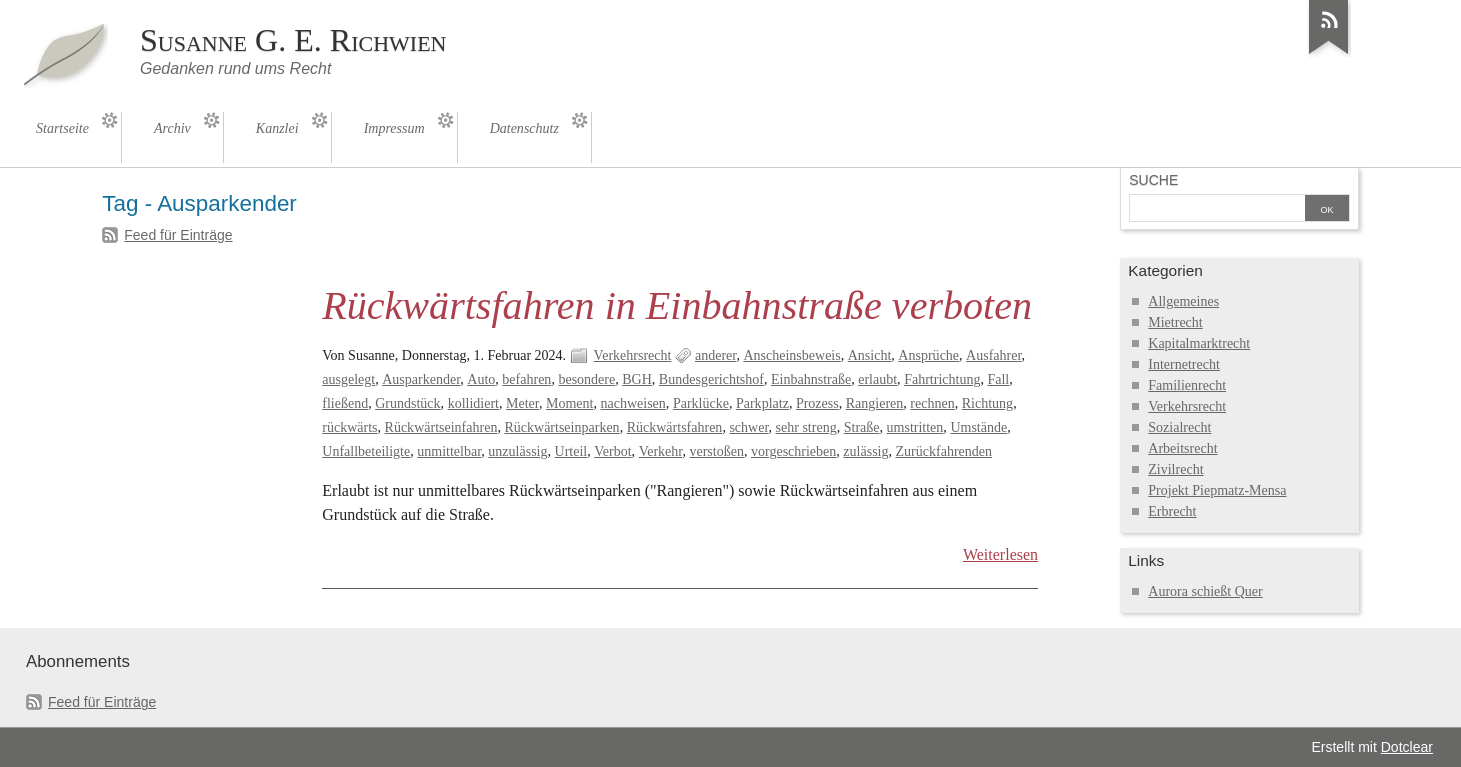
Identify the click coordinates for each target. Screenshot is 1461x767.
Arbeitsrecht (1182, 448)
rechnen (932, 403)
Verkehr (661, 451)
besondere (586, 379)
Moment (570, 403)
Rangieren (875, 403)
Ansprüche (928, 355)
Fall (998, 379)
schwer (748, 427)
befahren (526, 379)
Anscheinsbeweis (791, 355)
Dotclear (1407, 747)
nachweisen (632, 403)
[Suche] (1217, 210)
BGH (637, 379)
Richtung (987, 403)
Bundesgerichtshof (711, 379)
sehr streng (806, 427)
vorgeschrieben (793, 451)
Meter (522, 403)
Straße (862, 427)
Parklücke (701, 403)
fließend (345, 403)
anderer (715, 355)
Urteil (571, 451)
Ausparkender (421, 379)
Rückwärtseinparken (561, 427)
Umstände (978, 427)
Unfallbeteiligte (366, 451)
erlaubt (877, 379)
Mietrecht (1175, 322)
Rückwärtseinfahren (441, 427)
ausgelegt (348, 379)
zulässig (865, 451)
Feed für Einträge (178, 235)
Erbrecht (1172, 511)
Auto (481, 379)
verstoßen (716, 451)
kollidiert (473, 403)
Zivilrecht (1175, 469)
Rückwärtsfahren (675, 427)
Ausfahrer (993, 355)
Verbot (612, 451)
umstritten (915, 427)
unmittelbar (449, 451)
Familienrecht (1187, 385)
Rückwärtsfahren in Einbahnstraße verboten (677, 305)
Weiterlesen (1000, 554)
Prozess (817, 403)
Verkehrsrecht (633, 355)
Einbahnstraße (811, 379)
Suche (1153, 180)
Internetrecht (1184, 364)
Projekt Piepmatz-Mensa (1217, 490)
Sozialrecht (1179, 427)
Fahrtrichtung (942, 379)
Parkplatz (762, 403)
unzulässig (517, 451)
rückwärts (349, 427)
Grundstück (407, 403)
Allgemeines (1183, 301)
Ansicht (870, 355)
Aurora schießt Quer (1205, 591)
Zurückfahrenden (944, 451)
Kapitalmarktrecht (1199, 343)
